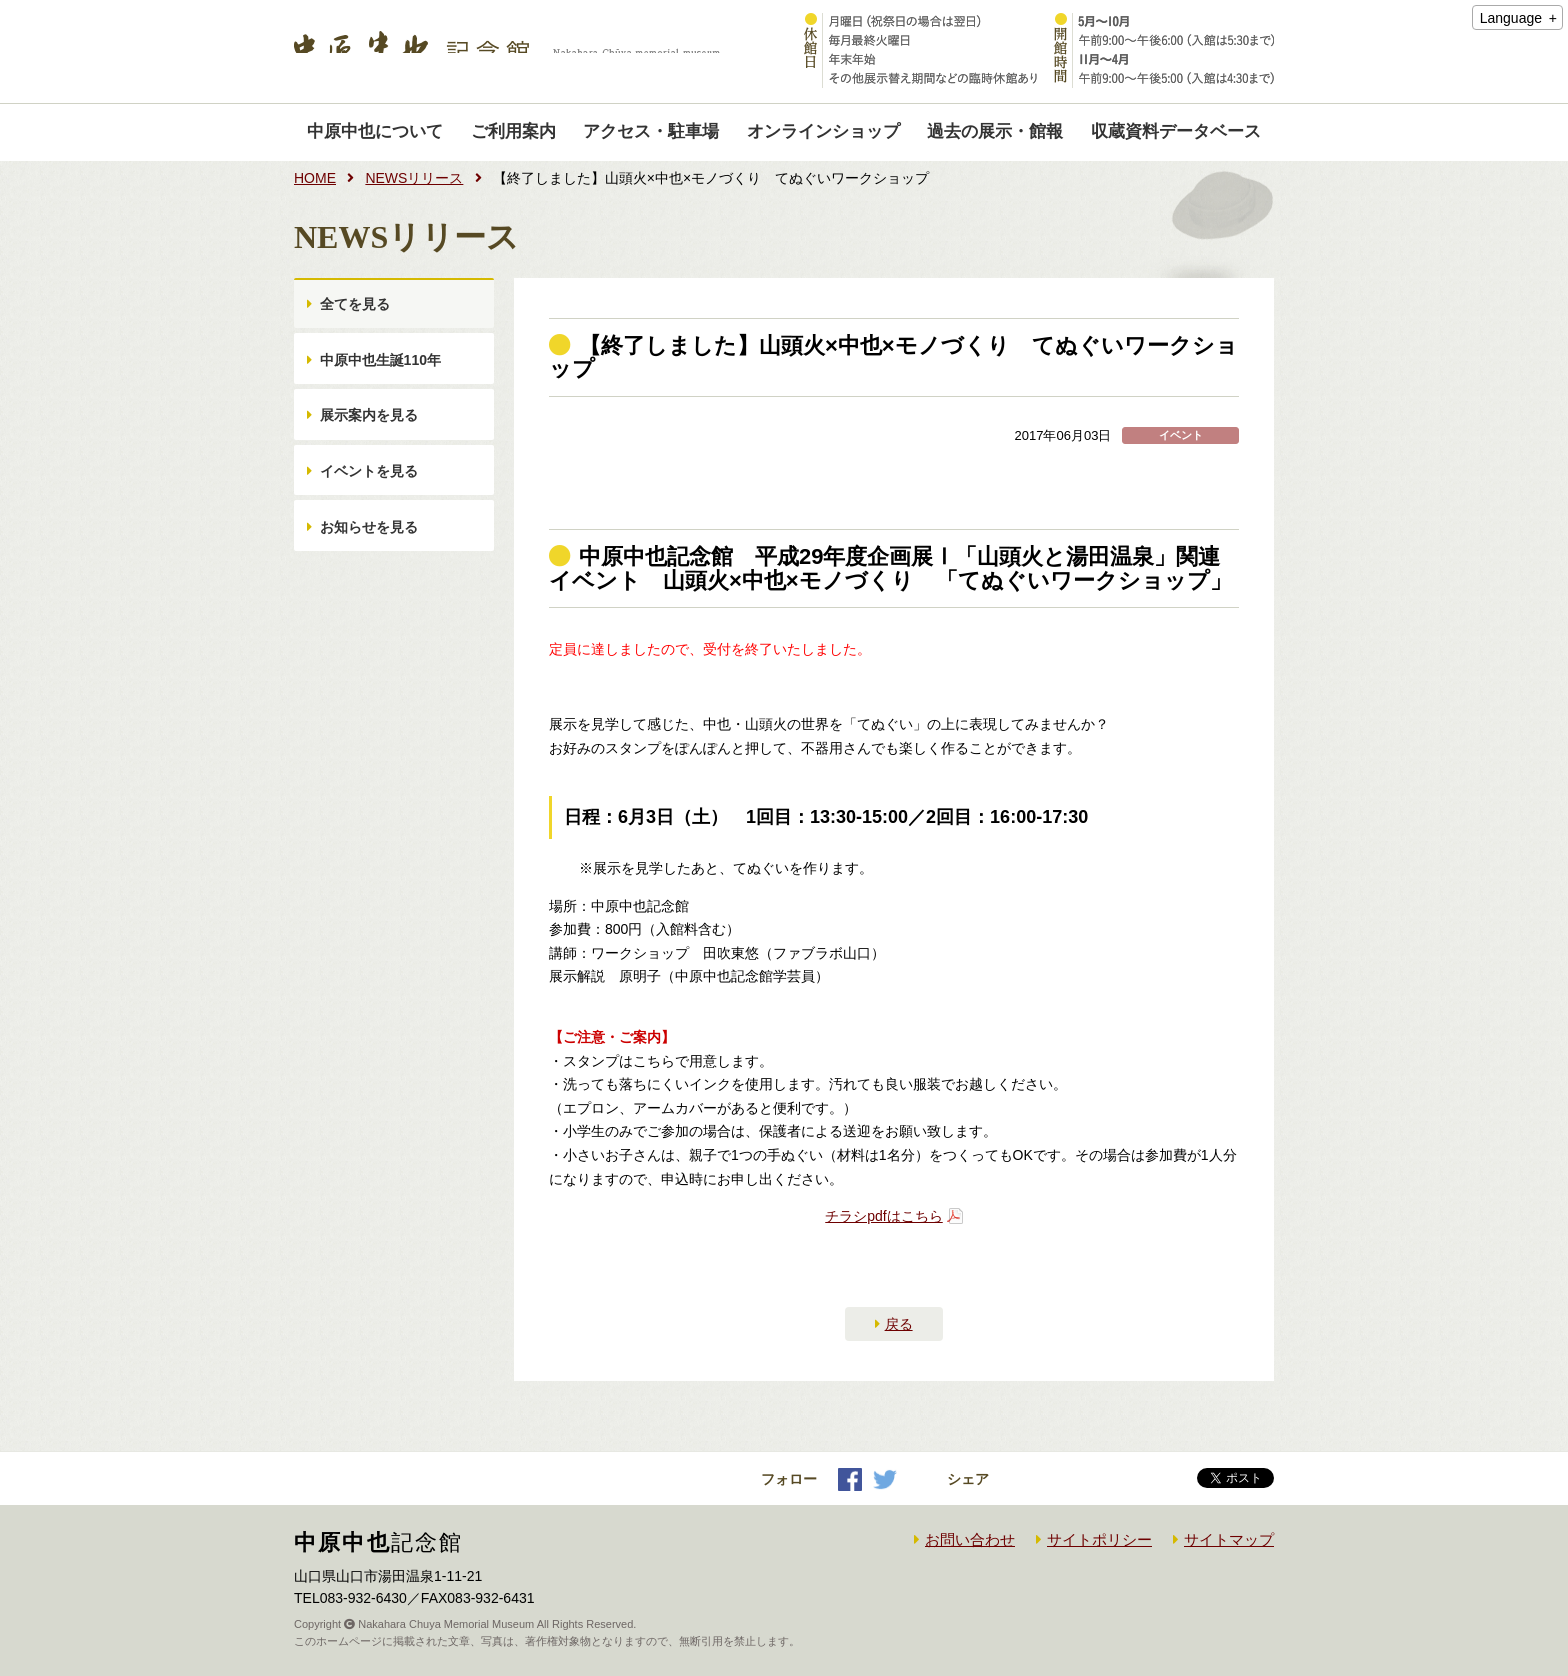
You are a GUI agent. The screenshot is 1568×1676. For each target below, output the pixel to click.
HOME (315, 178)
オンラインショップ (823, 131)
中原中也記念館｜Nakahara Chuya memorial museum (507, 52)
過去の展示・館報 (995, 131)
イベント (1181, 435)
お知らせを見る (371, 569)
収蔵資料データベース (1176, 131)
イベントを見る (371, 504)
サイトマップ (1229, 1539)
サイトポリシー (1099, 1539)
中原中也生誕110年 (382, 374)
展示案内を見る (371, 439)
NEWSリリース (414, 178)
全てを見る (357, 309)
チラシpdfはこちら (883, 1216)
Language (1511, 18)
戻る (899, 1324)
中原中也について (375, 131)
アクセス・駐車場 (651, 131)
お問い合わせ (970, 1539)
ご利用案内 (513, 131)
